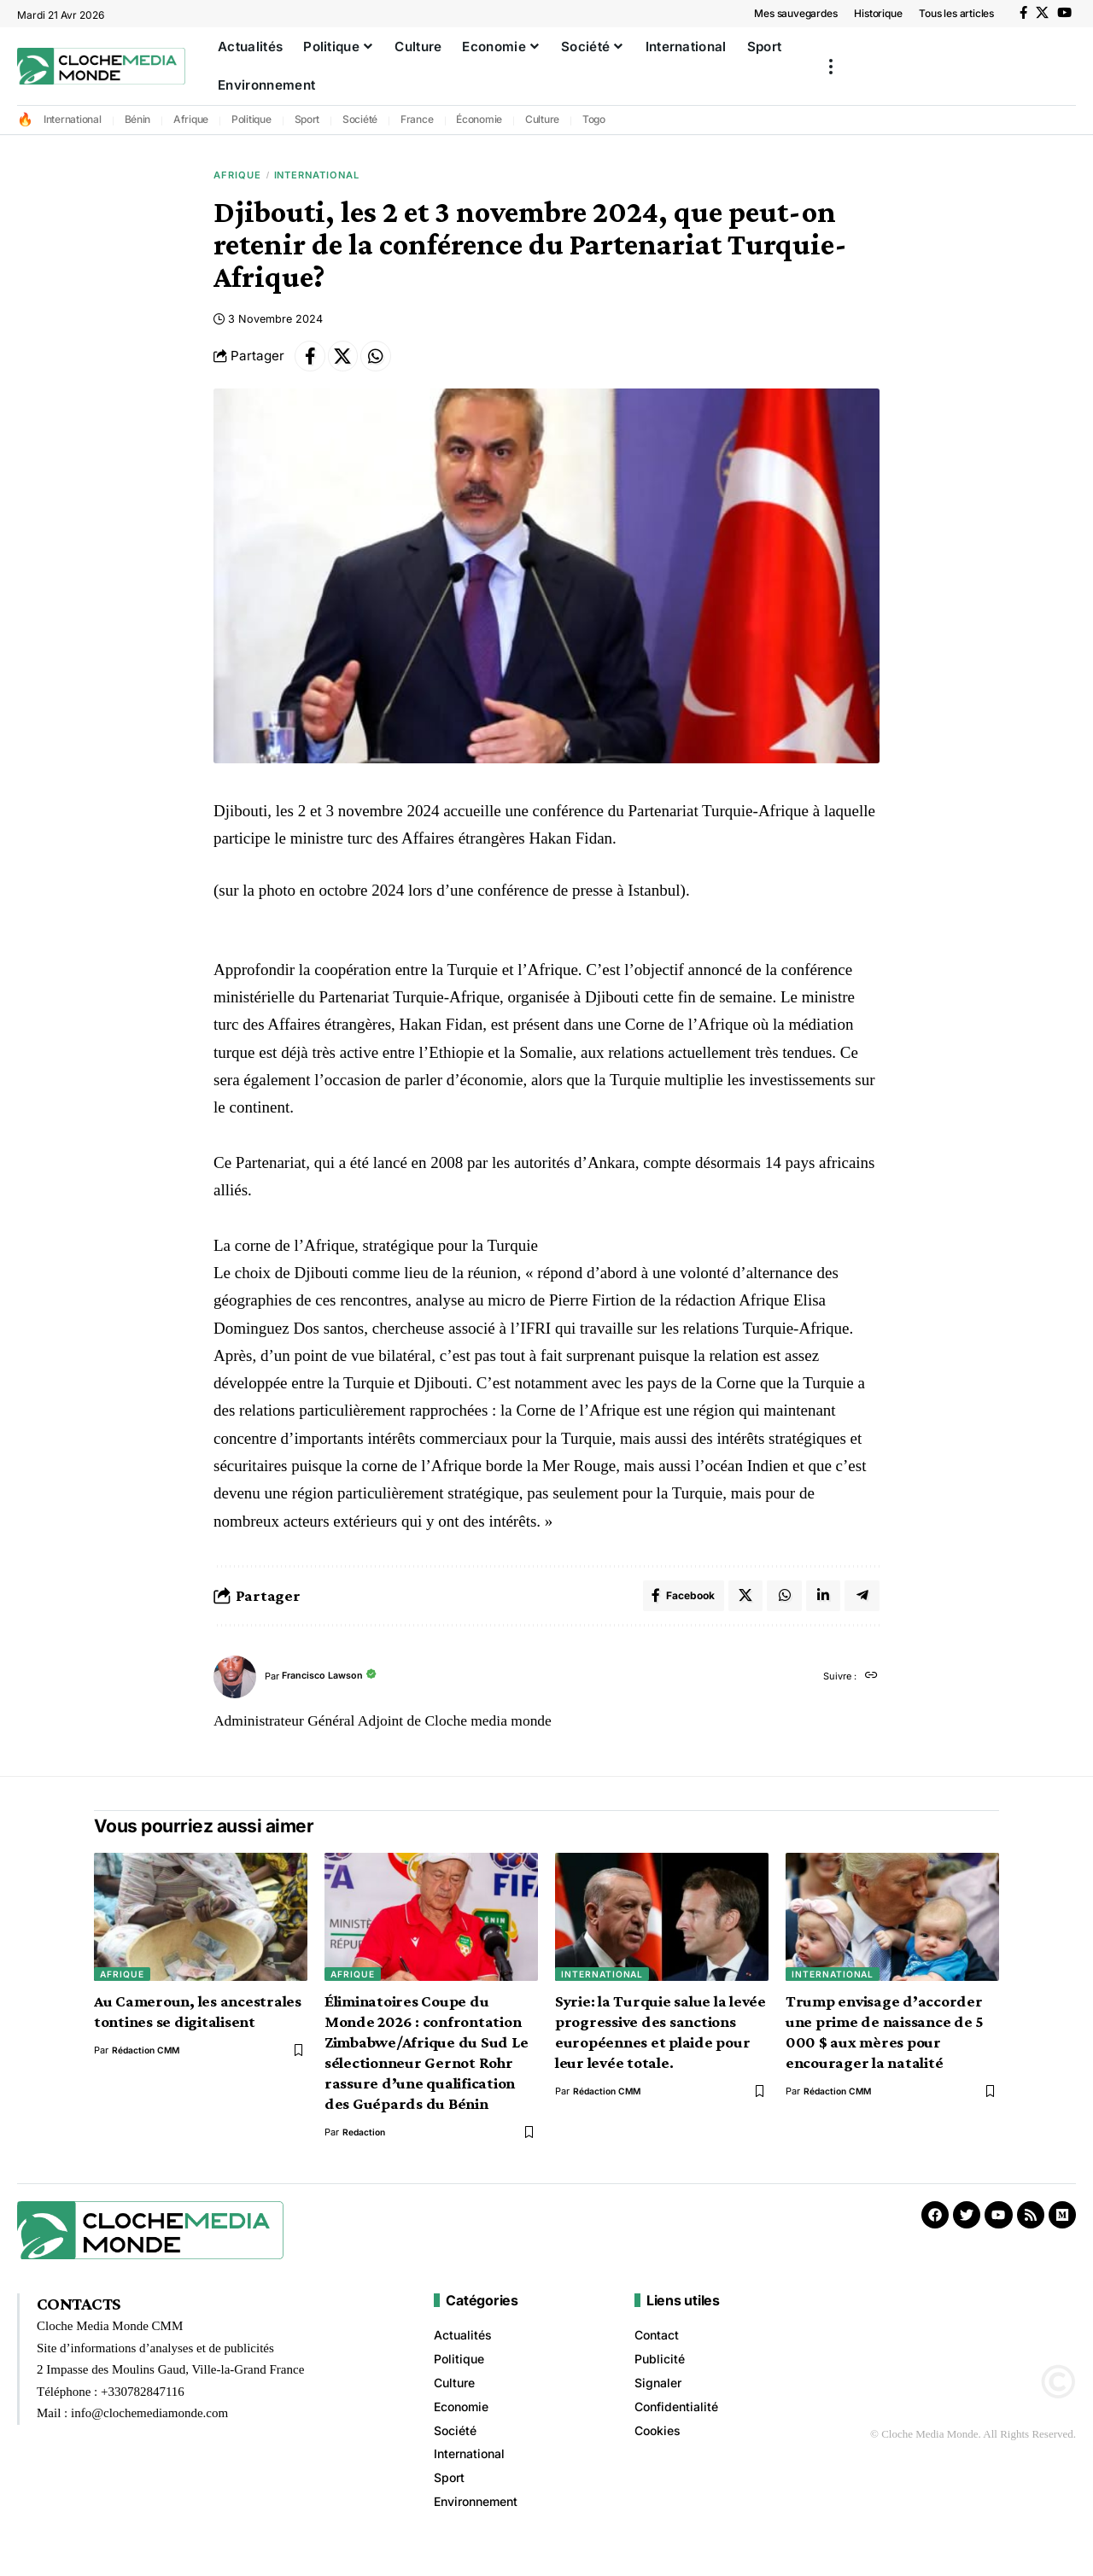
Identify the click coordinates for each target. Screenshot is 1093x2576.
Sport (307, 119)
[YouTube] (1064, 13)
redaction (365, 2144)
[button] (831, 66)
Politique (251, 119)
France (417, 119)
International (73, 119)
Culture (542, 119)
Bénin (138, 119)
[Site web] (871, 1688)
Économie (479, 119)
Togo (593, 119)
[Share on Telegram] (862, 1605)
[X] (1042, 13)
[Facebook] (1023, 13)
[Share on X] (348, 362)
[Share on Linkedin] (821, 1605)
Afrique (190, 119)
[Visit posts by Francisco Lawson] (234, 1688)
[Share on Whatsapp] (385, 362)
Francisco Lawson (329, 1687)
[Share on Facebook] (312, 362)
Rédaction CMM (148, 2062)
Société (359, 119)
